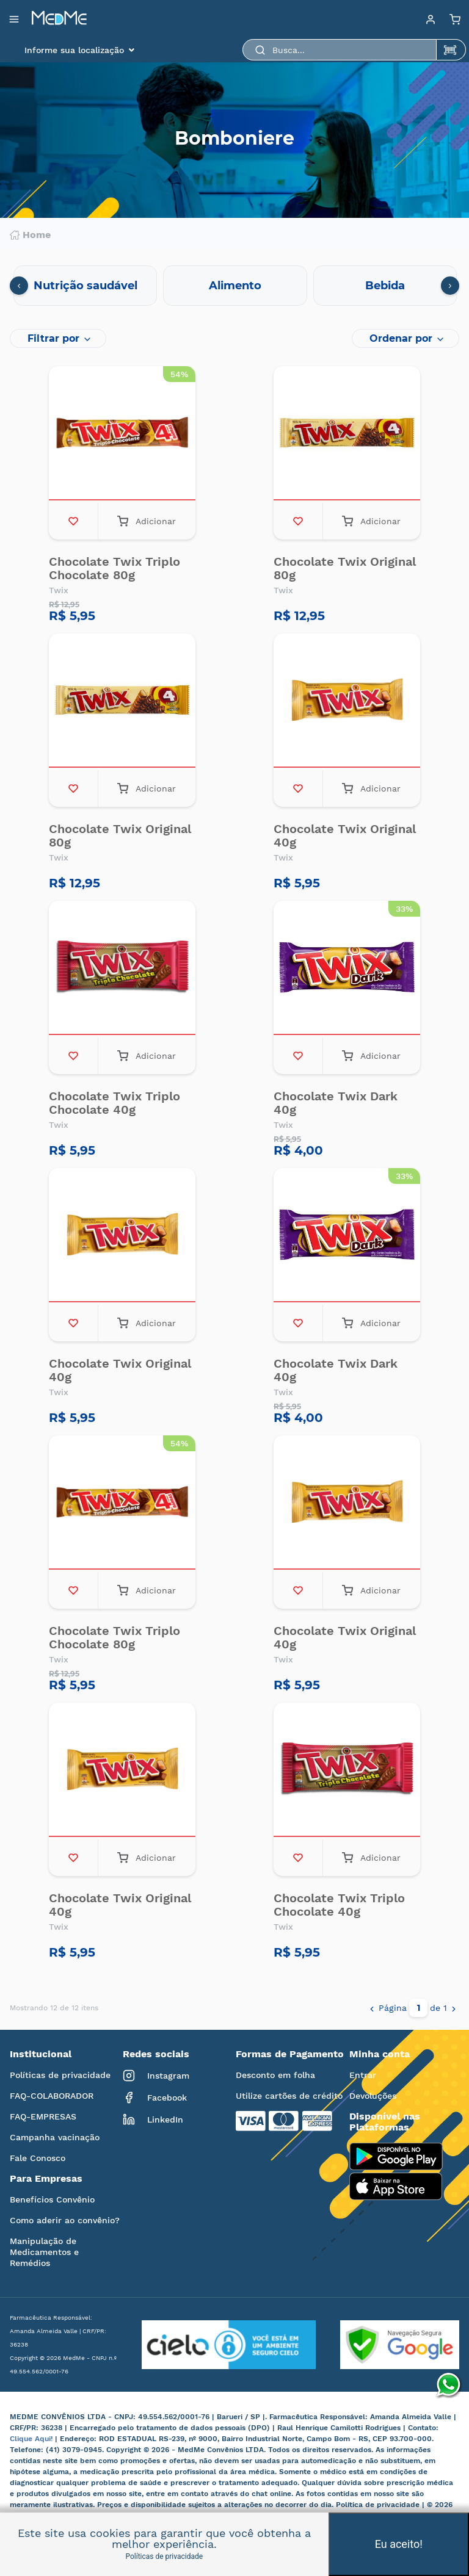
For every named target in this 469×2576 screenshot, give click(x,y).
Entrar (362, 2075)
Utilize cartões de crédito (289, 2096)
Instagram (156, 2075)
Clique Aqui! (32, 2438)
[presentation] (19, 285)
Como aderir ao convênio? (65, 2220)
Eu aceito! (399, 2544)
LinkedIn (153, 2119)
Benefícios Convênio (52, 2199)
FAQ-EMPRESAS (43, 2116)
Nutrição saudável (85, 285)
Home (30, 234)
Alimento (235, 285)
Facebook (155, 2097)
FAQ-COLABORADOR (51, 2096)
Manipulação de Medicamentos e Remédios (44, 2252)
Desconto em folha (275, 2075)
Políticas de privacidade (60, 2075)
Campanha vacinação (55, 2137)
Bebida (385, 285)
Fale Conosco (37, 2158)
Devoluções (372, 2096)
